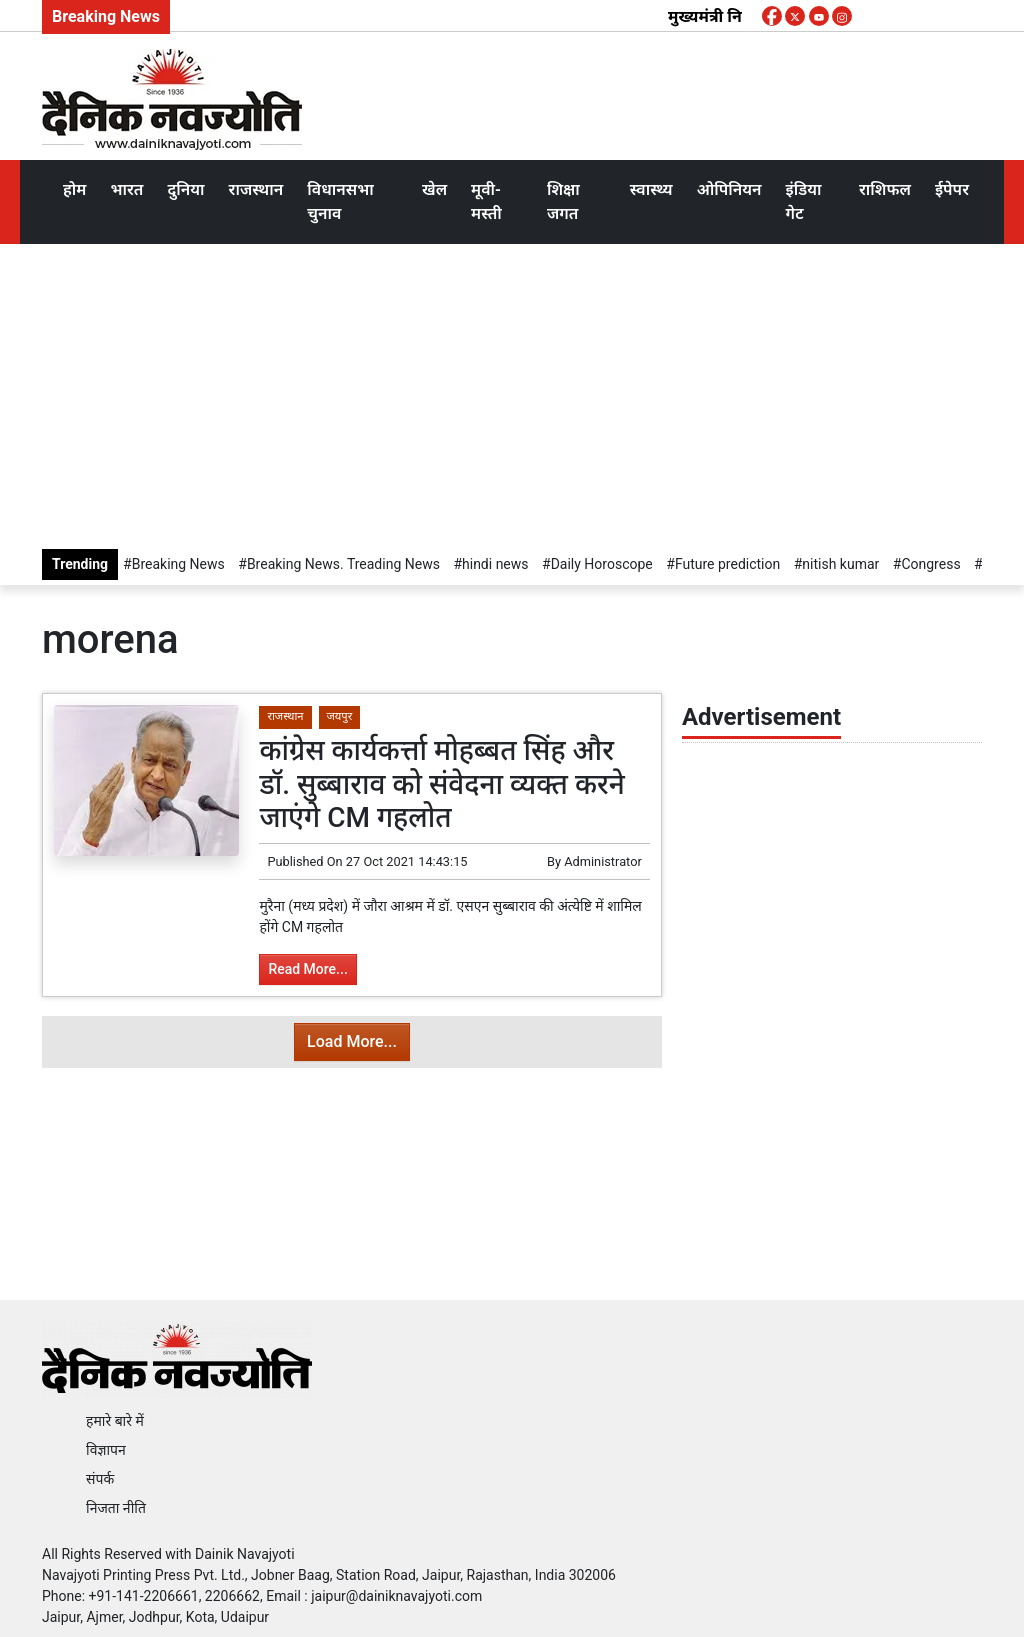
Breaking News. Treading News (343, 564)
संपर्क (100, 1479)
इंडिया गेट (804, 201)
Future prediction (727, 564)
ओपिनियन (729, 189)
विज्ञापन (106, 1450)
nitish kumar (840, 564)
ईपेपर (952, 189)
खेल (434, 189)
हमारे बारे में (115, 1421)
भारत (126, 189)
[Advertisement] (512, 394)
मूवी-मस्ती (486, 201)
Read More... (307, 969)
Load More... (352, 1041)
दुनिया (185, 189)
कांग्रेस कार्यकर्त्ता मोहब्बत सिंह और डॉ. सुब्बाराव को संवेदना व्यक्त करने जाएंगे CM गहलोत (441, 784)
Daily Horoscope (602, 564)
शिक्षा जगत (563, 201)
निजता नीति (116, 1508)
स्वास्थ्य (651, 189)
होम (74, 189)
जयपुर (340, 716)
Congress (930, 564)
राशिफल (885, 189)
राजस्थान (256, 189)
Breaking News (178, 564)
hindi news (495, 564)
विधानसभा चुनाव (340, 201)
